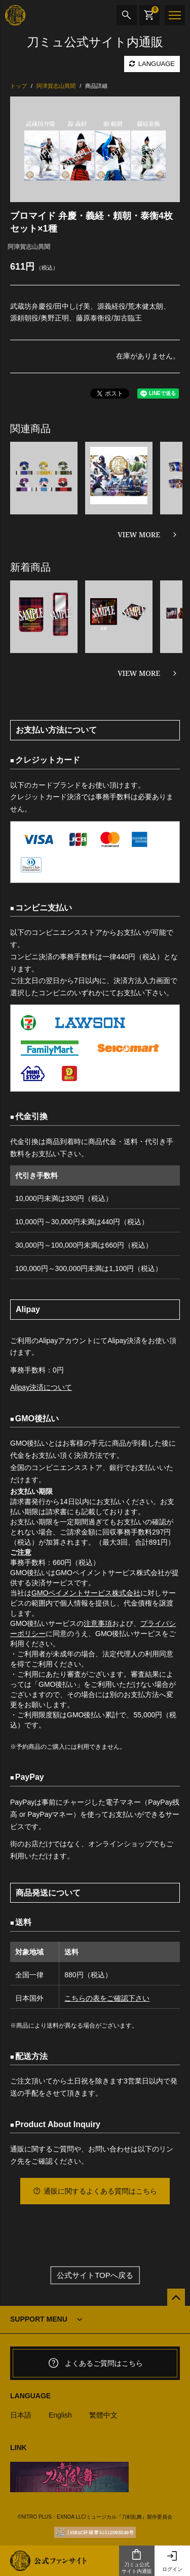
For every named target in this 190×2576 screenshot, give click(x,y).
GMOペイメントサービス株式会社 (85, 1593)
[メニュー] (175, 15)
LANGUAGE (152, 64)
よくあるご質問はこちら (95, 2363)
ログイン (172, 2561)
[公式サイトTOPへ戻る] (176, 2297)
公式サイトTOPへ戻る (95, 2275)
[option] (95, 149)
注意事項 (98, 1623)
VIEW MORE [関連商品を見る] (139, 534)
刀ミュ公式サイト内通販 (137, 2561)
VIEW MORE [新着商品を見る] (139, 673)
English (60, 2415)
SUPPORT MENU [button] (38, 2319)
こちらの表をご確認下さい (106, 1998)
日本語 (20, 2415)
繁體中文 (103, 2415)
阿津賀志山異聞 (29, 246)
